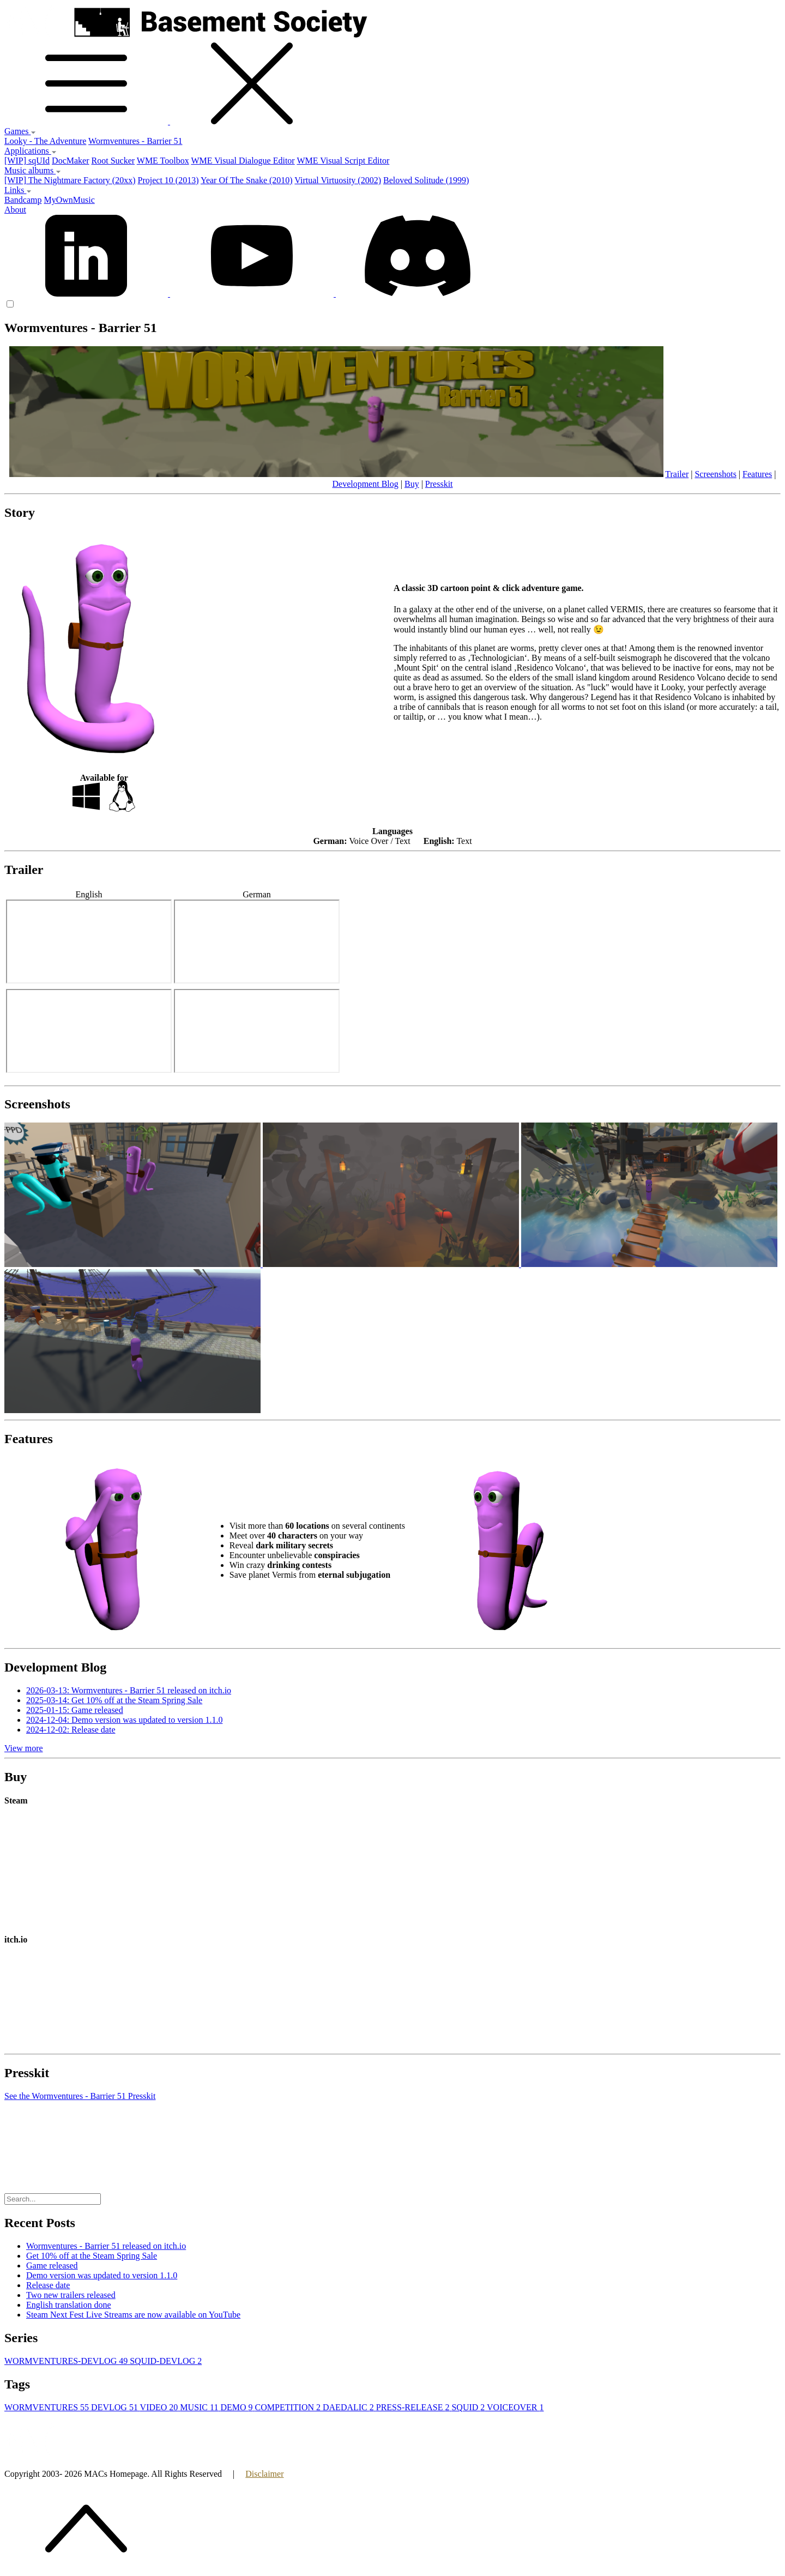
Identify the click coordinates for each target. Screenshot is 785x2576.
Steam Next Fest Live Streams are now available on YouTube (133, 2314)
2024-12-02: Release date (71, 1729)
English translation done (68, 2304)
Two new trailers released (71, 2295)
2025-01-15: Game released (74, 1710)
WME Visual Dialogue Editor (242, 160)
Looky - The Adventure (45, 141)
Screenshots (715, 474)
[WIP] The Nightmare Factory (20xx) (70, 180)
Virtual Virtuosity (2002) (337, 180)
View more (23, 1748)
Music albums (32, 170)
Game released (52, 2265)
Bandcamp (22, 199)
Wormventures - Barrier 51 (135, 141)
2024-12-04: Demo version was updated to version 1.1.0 (124, 1719)
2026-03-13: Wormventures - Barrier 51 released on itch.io (128, 1690)
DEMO (237, 2407)
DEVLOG (115, 2407)
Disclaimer (264, 2473)
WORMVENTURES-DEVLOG (67, 2361)
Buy (411, 483)
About (15, 209)
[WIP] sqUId (27, 160)
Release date (48, 2285)
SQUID (469, 2407)
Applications (30, 150)
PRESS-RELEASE (414, 2407)
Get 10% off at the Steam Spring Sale (91, 2255)
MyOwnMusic (69, 199)
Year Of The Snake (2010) (247, 180)
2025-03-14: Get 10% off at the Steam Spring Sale (114, 1700)
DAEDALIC (349, 2407)
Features (757, 474)
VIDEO (160, 2407)
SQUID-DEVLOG (166, 2361)
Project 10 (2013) (168, 180)
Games (20, 131)
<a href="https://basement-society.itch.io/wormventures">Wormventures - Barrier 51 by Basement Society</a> (154, 2001)
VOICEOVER (515, 2407)
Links (18, 190)
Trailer (677, 474)
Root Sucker (113, 160)
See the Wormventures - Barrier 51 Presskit (79, 2096)
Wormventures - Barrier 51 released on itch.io (106, 2246)
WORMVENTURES (47, 2407)
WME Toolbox (163, 160)
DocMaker (70, 160)
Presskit (439, 483)
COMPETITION (289, 2407)
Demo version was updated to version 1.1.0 (101, 2275)
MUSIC (200, 2407)
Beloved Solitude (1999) (426, 180)
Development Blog (365, 483)
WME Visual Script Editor (343, 160)
